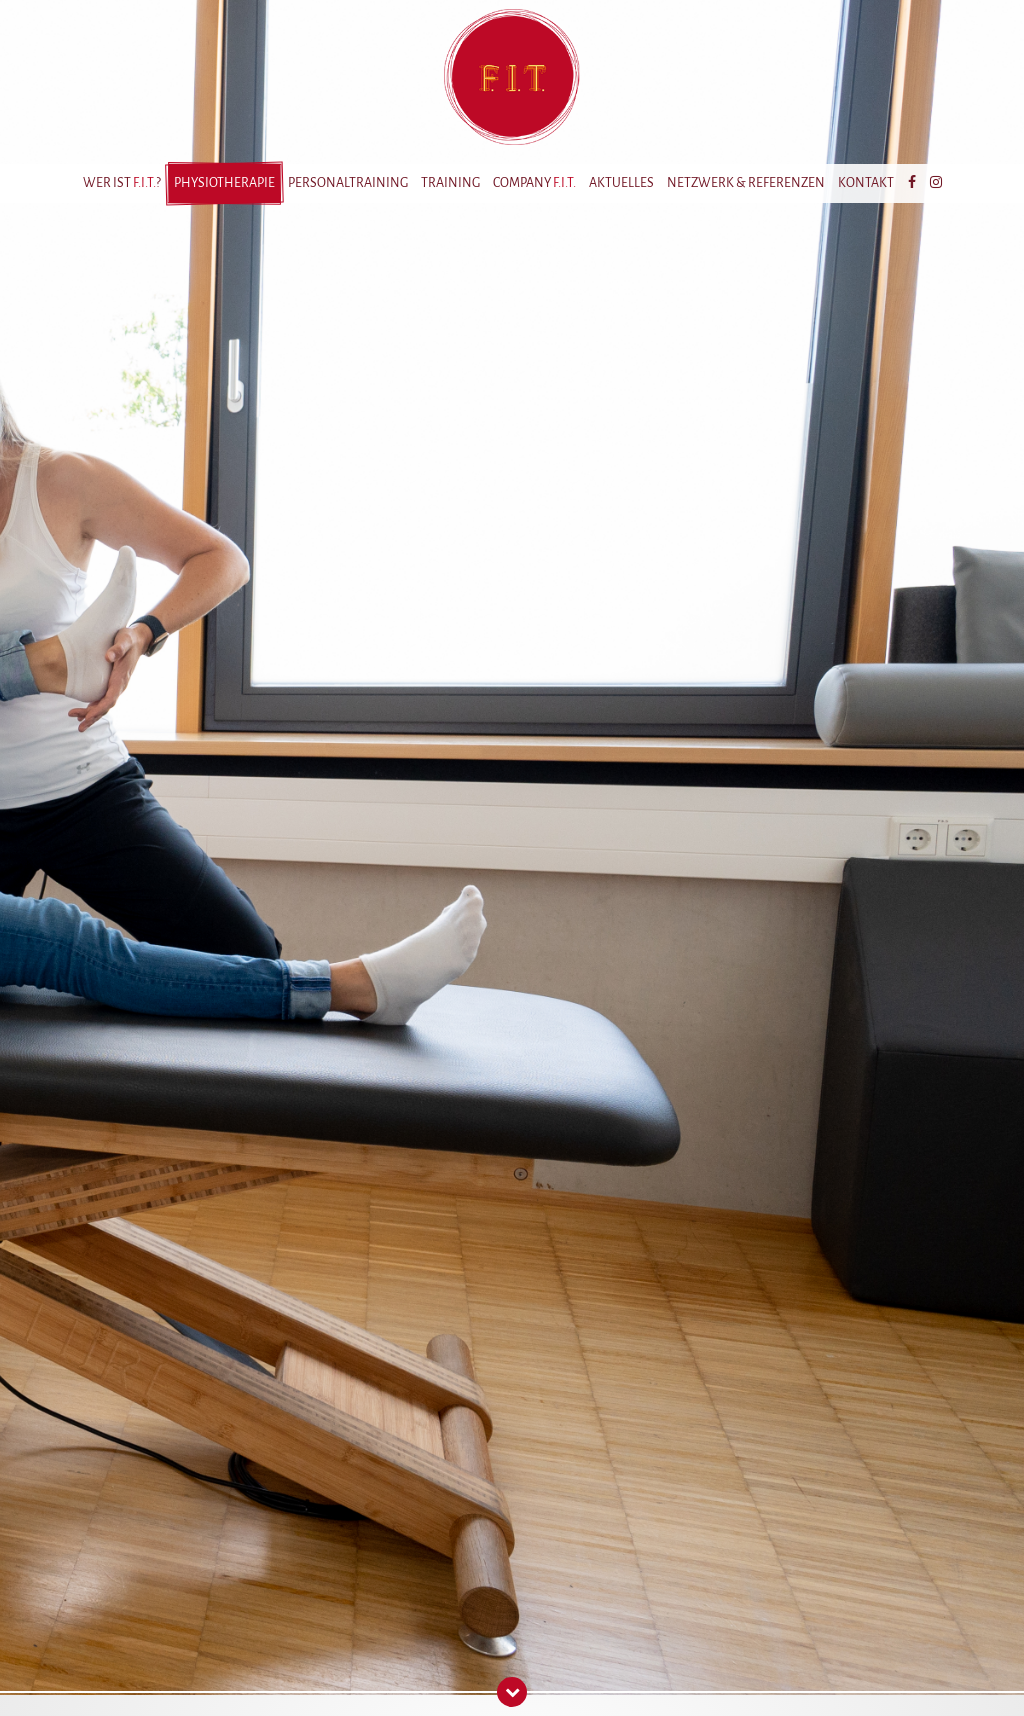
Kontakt (866, 183)
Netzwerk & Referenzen (746, 183)
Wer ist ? (122, 183)
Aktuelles (621, 183)
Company (534, 183)
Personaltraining (348, 183)
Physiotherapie (224, 183)
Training (450, 183)
